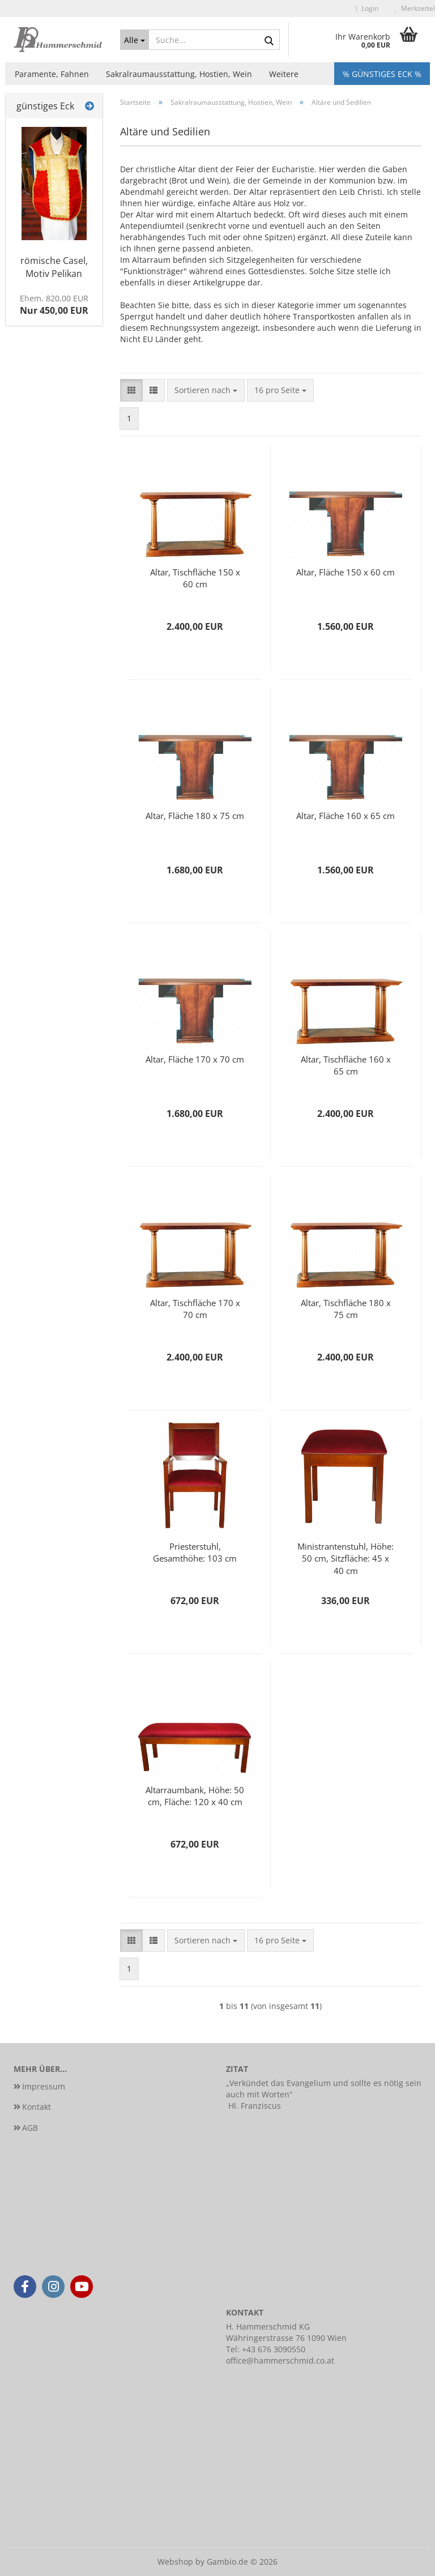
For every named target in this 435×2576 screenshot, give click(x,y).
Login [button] (367, 8)
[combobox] (206, 390)
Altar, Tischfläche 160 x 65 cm (346, 1065)
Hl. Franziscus (254, 2105)
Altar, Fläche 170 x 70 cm (195, 1059)
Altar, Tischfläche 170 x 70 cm (195, 1308)
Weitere (283, 74)
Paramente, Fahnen (52, 74)
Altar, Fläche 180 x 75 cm (195, 815)
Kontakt (36, 2106)
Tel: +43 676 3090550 (265, 2349)
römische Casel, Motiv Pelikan (54, 267)
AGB (30, 2127)
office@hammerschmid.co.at (280, 2360)
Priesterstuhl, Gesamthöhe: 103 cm (195, 1552)
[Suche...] (134, 39)
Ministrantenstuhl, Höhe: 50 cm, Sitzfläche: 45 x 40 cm (345, 1558)
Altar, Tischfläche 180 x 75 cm (346, 1308)
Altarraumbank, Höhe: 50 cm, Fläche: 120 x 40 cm (195, 1795)
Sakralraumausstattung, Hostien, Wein (179, 74)
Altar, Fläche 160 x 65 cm (345, 815)
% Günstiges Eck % (382, 74)
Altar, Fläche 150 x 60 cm (345, 572)
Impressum (43, 2086)
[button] (131, 390)
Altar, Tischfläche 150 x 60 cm (195, 578)
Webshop (175, 2561)
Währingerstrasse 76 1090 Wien (286, 2337)
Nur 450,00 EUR (54, 305)
